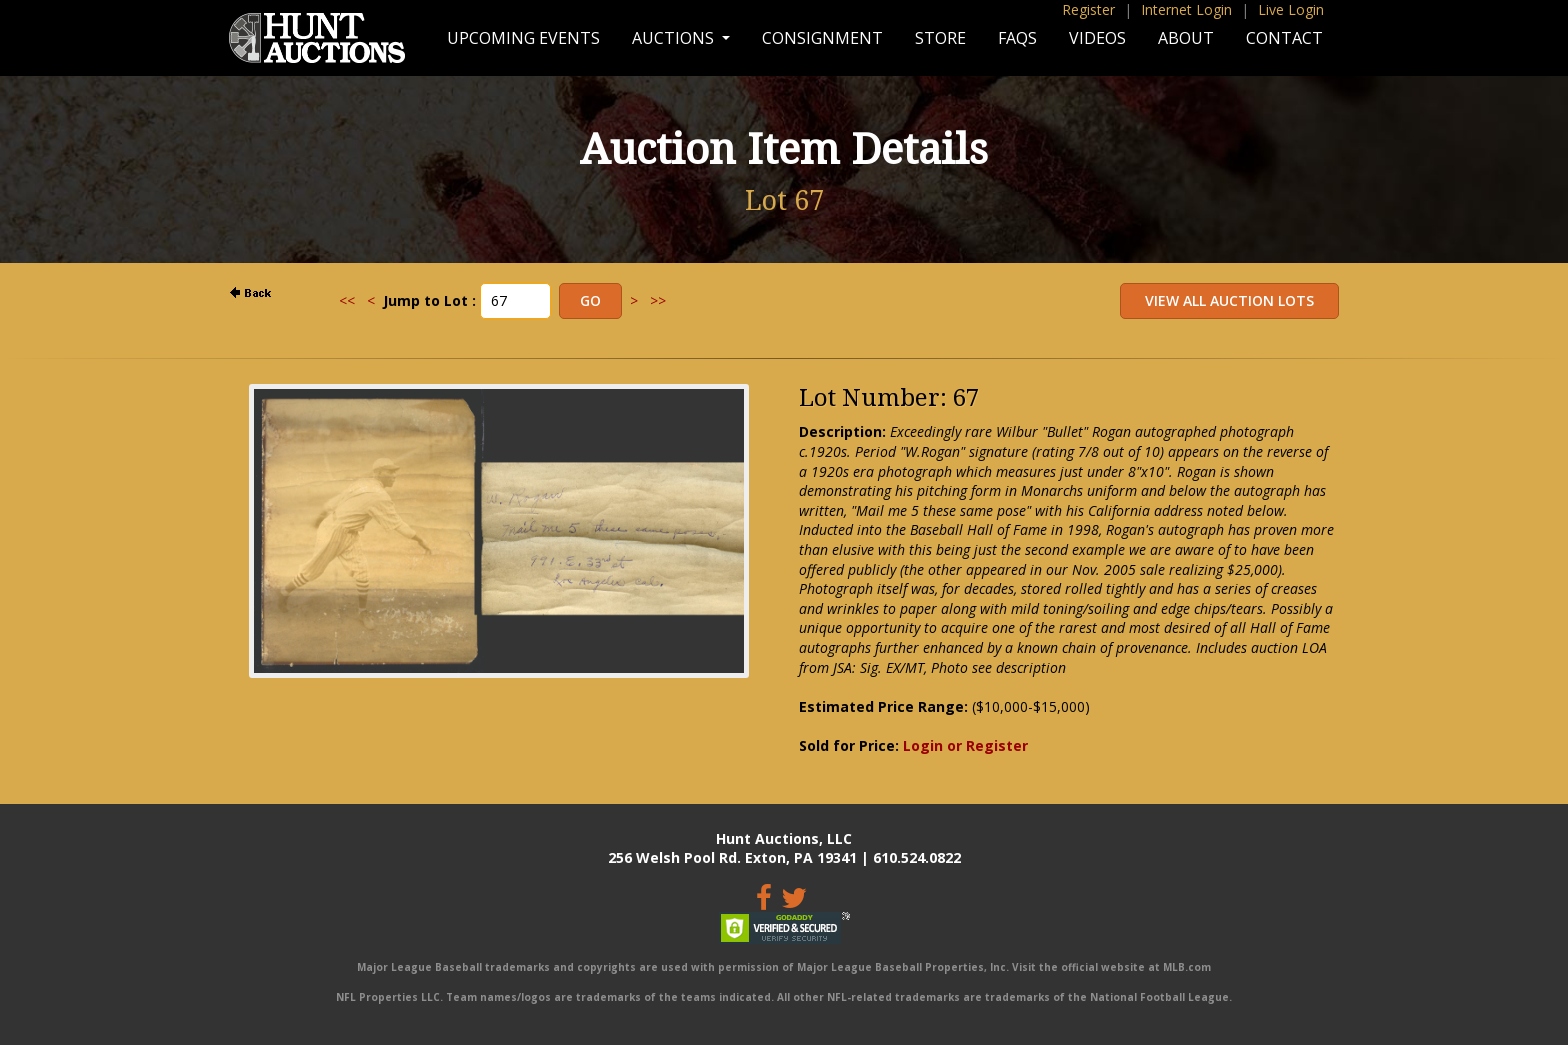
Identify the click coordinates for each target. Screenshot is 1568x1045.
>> (658, 300)
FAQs (1017, 38)
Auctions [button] (675, 38)
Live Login (1291, 9)
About (1186, 38)
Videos (1097, 38)
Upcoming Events (523, 38)
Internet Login (1186, 9)
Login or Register (965, 745)
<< (347, 300)
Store (940, 38)
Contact (1284, 38)
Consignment (822, 38)
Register (1088, 9)
